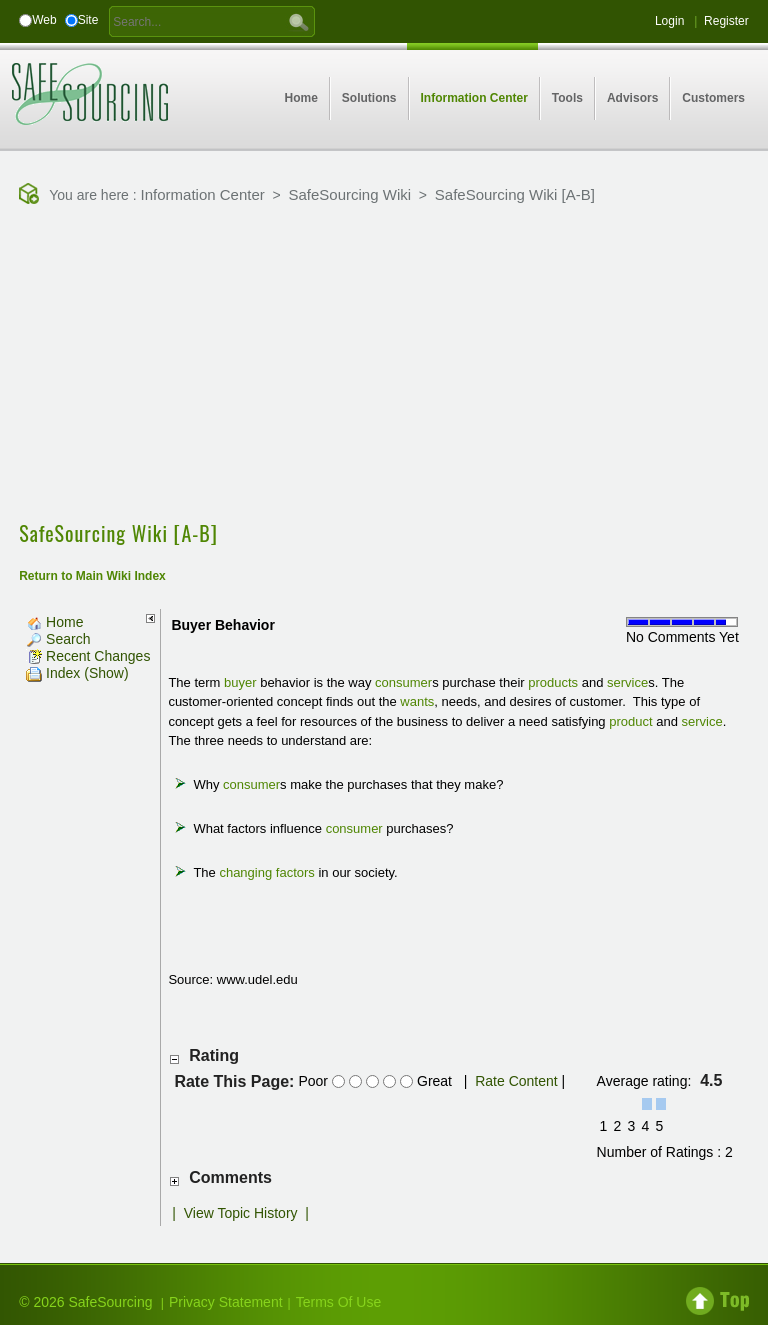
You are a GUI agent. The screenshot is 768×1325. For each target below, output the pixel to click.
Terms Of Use (339, 1302)
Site (88, 20)
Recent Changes (88, 656)
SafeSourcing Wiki (350, 194)
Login (669, 21)
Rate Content (516, 1081)
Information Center (203, 194)
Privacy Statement (226, 1302)
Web (44, 20)
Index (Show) (77, 673)
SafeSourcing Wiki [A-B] (515, 194)
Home (54, 622)
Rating (214, 1055)
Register (726, 21)
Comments (230, 1177)
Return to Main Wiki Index (92, 576)
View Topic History (241, 1213)
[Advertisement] (393, 365)
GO (299, 21)
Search (58, 639)
